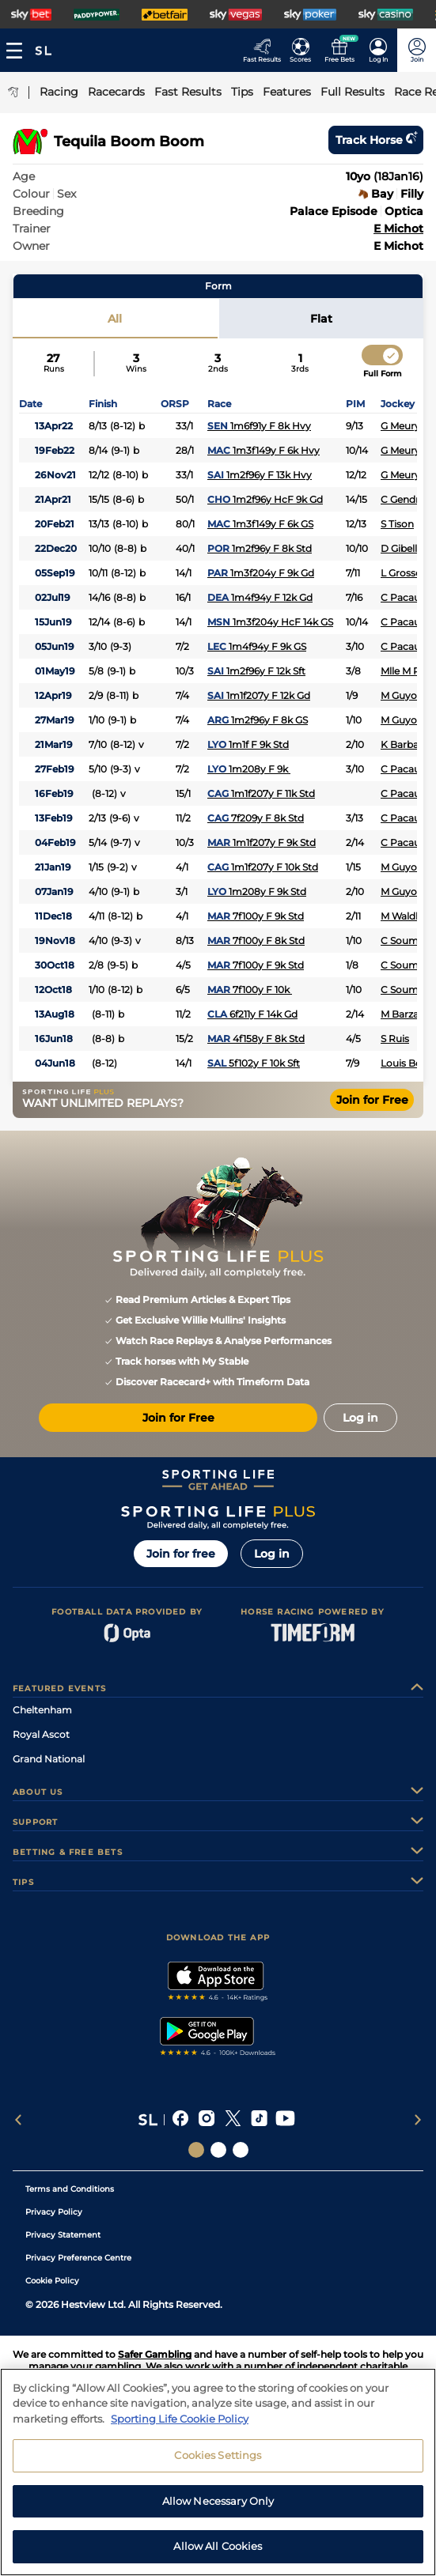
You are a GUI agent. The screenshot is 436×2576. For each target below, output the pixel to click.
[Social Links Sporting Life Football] (240, 2150)
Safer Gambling (154, 2354)
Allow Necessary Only (218, 2511)
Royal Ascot (41, 1734)
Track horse (376, 140)
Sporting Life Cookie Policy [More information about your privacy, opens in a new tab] (179, 2428)
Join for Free (372, 1100)
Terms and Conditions (69, 2189)
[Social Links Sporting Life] (196, 2150)
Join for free (180, 1554)
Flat (321, 319)
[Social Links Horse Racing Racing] (218, 2150)
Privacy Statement (62, 2235)
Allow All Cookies (217, 2556)
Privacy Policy (53, 2212)
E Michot (398, 228)
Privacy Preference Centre (78, 2258)
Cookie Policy (52, 2281)
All (115, 319)
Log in (272, 1554)
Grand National (49, 1759)
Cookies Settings (217, 2465)
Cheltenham (42, 1710)
